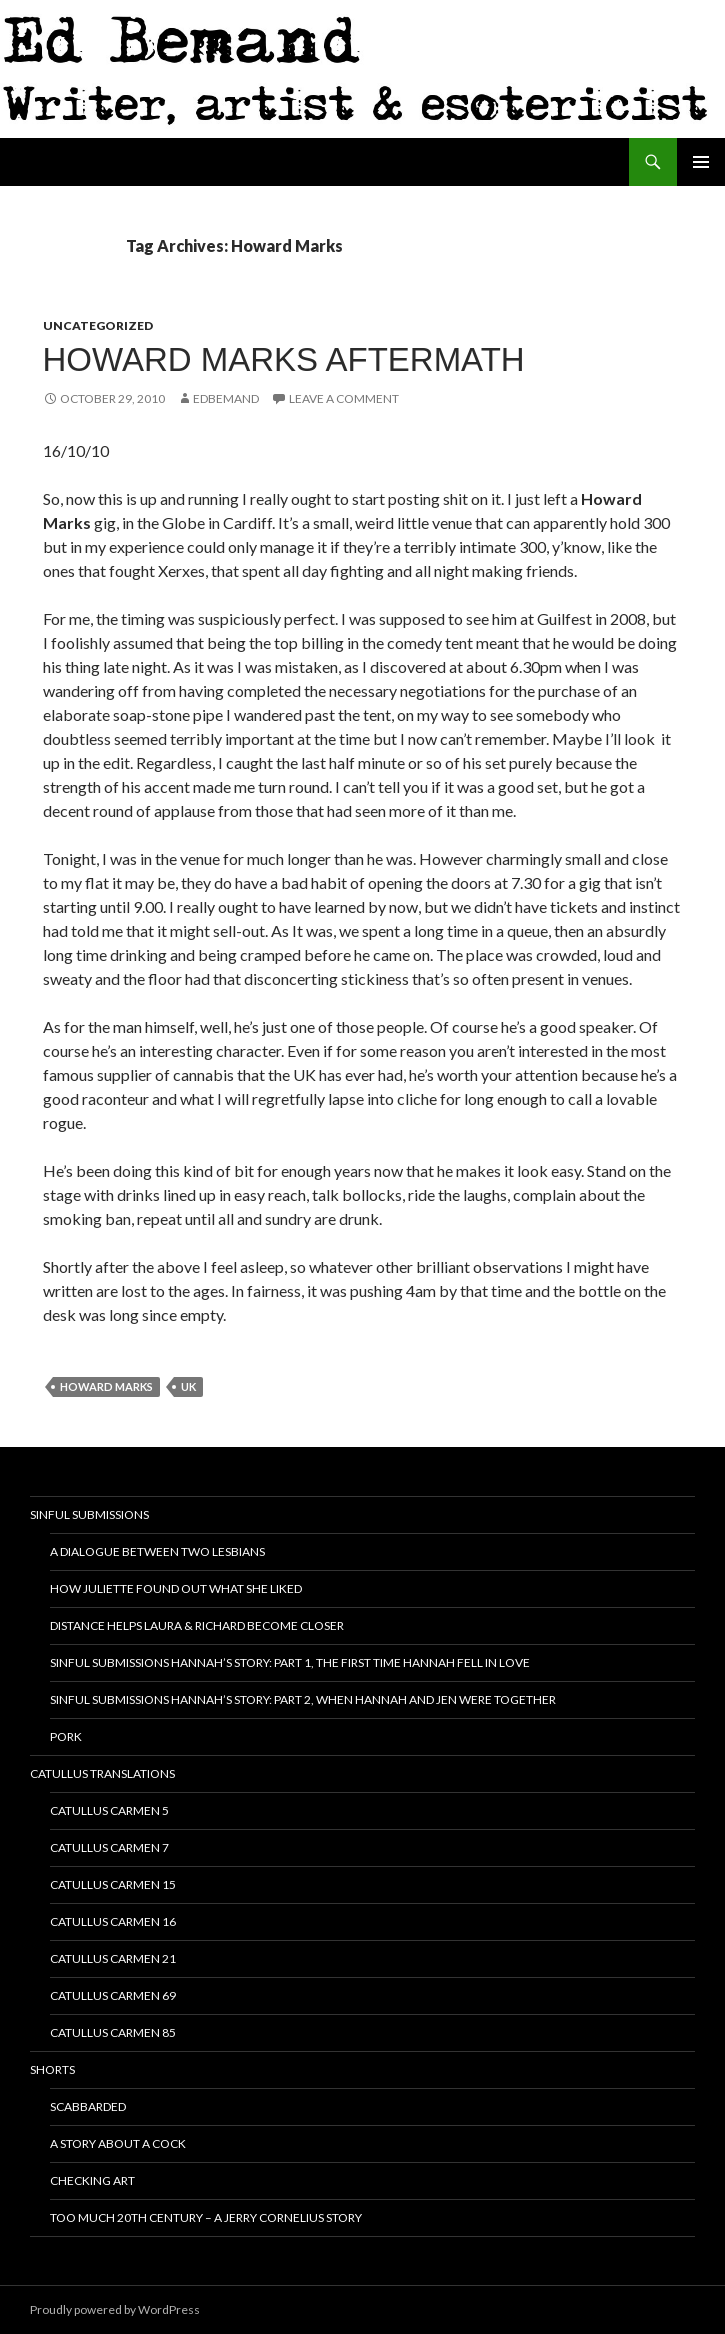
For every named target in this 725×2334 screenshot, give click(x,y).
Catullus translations (102, 1773)
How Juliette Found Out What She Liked (176, 1588)
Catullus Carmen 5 (109, 1810)
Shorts (52, 2069)
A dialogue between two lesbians (157, 1551)
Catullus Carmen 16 (113, 1921)
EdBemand (226, 398)
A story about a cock (118, 2143)
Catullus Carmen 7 (109, 1847)
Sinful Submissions (89, 1514)
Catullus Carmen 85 (113, 2032)
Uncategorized (98, 325)
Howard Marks (106, 1386)
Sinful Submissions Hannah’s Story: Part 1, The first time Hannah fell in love (290, 1662)
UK (188, 1386)
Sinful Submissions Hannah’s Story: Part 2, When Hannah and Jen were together (303, 1699)
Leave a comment (344, 398)
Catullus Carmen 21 (113, 1958)
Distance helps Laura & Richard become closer (197, 1625)
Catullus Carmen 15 (113, 1884)
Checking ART (92, 2180)
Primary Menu (701, 162)
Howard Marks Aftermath (284, 359)
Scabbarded (88, 2106)
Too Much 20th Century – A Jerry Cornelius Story (206, 2217)
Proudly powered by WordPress (115, 2309)
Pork (66, 1736)
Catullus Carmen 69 (113, 1995)
